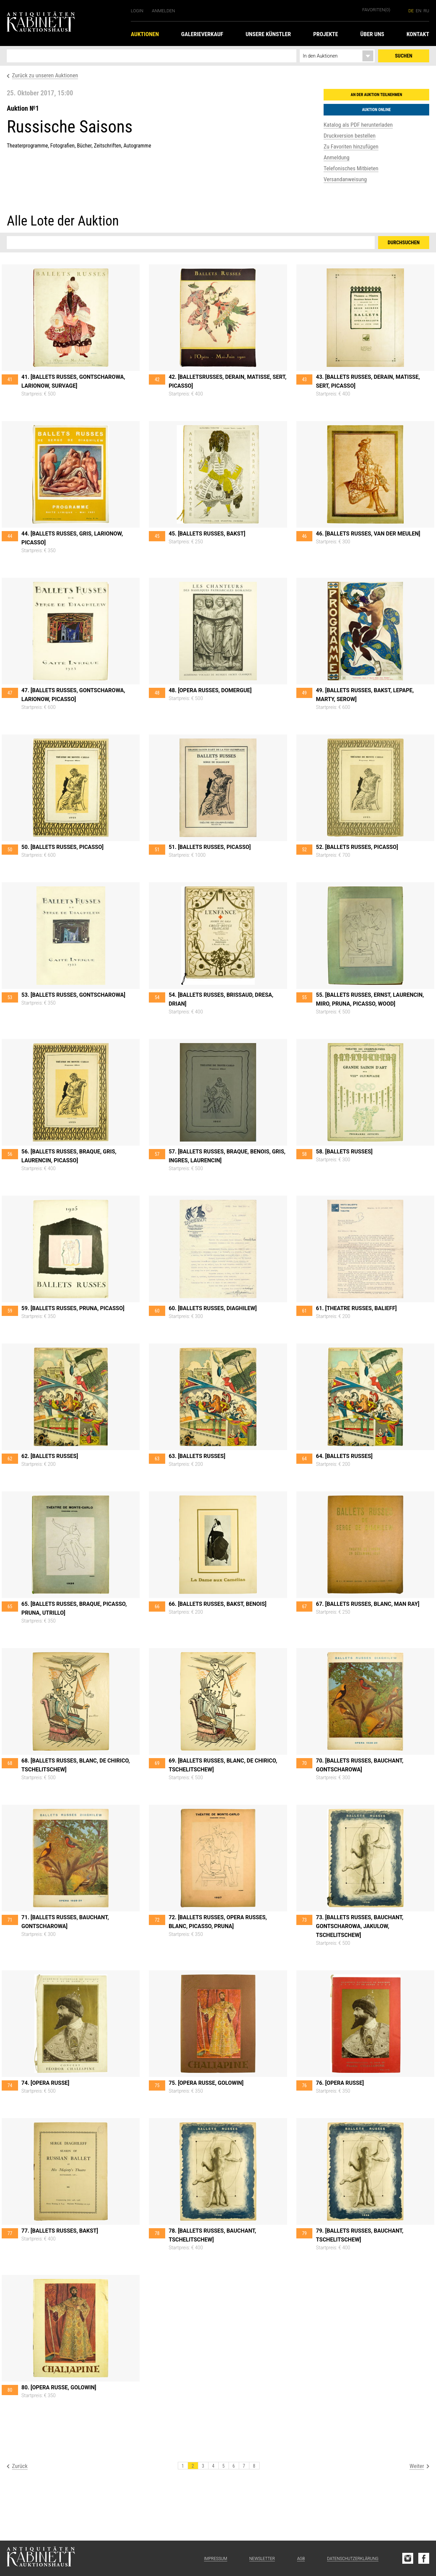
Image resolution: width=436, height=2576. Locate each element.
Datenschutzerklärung (352, 2558)
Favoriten (376, 9)
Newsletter (262, 2558)
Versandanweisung (345, 179)
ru (426, 10)
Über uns (372, 34)
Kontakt (417, 34)
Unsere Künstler (268, 34)
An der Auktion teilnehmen (376, 94)
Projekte (325, 34)
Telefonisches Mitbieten (351, 168)
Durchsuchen (404, 242)
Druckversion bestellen (349, 135)
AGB (301, 2558)
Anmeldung (336, 157)
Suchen (403, 56)
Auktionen (145, 34)
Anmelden (163, 10)
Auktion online (376, 109)
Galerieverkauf (202, 34)
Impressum (215, 2558)
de (411, 10)
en (419, 10)
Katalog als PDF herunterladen (358, 124)
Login (137, 10)
